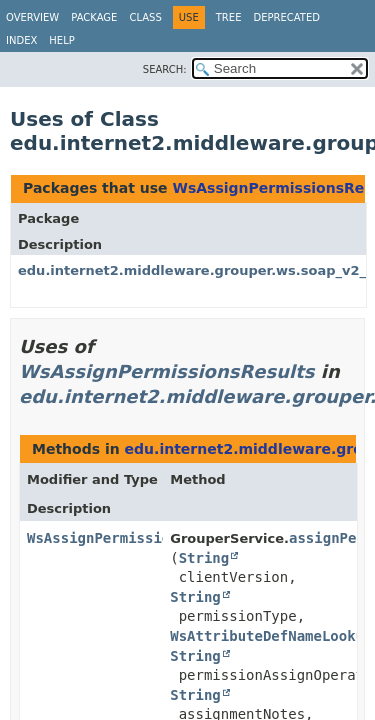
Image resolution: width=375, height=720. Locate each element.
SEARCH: (165, 69)
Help (61, 40)
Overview (32, 17)
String (204, 558)
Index (21, 40)
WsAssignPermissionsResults (167, 371)
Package (94, 17)
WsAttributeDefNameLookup (271, 636)
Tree (229, 17)
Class (145, 17)
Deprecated (286, 17)
